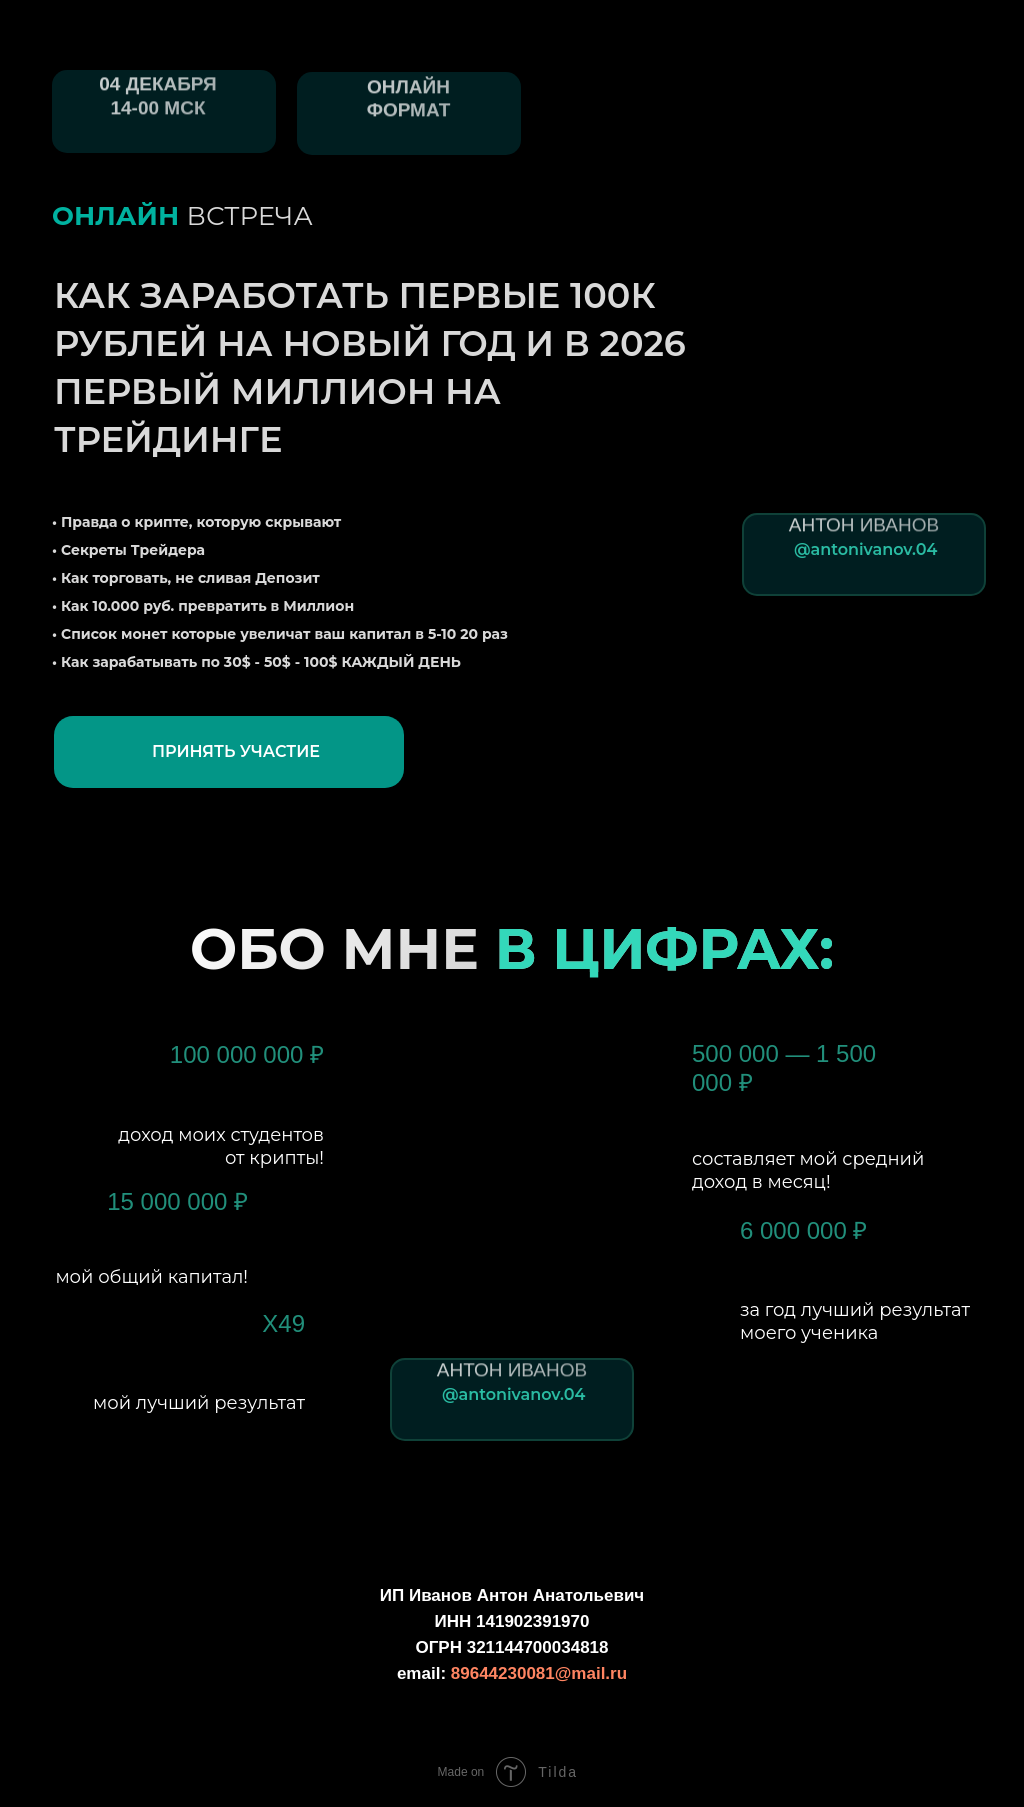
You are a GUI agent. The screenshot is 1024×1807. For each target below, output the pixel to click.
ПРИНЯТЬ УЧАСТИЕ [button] (236, 751)
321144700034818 (538, 1647)
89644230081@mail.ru (539, 1673)
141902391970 (532, 1621)
